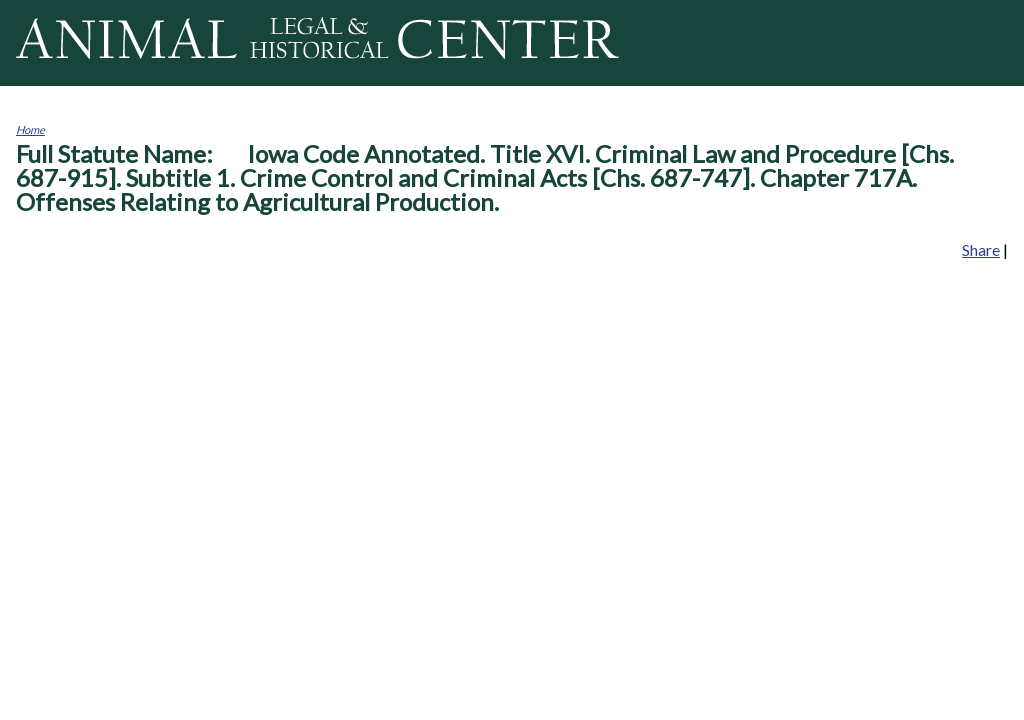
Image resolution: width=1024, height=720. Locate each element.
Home (30, 129)
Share (981, 249)
